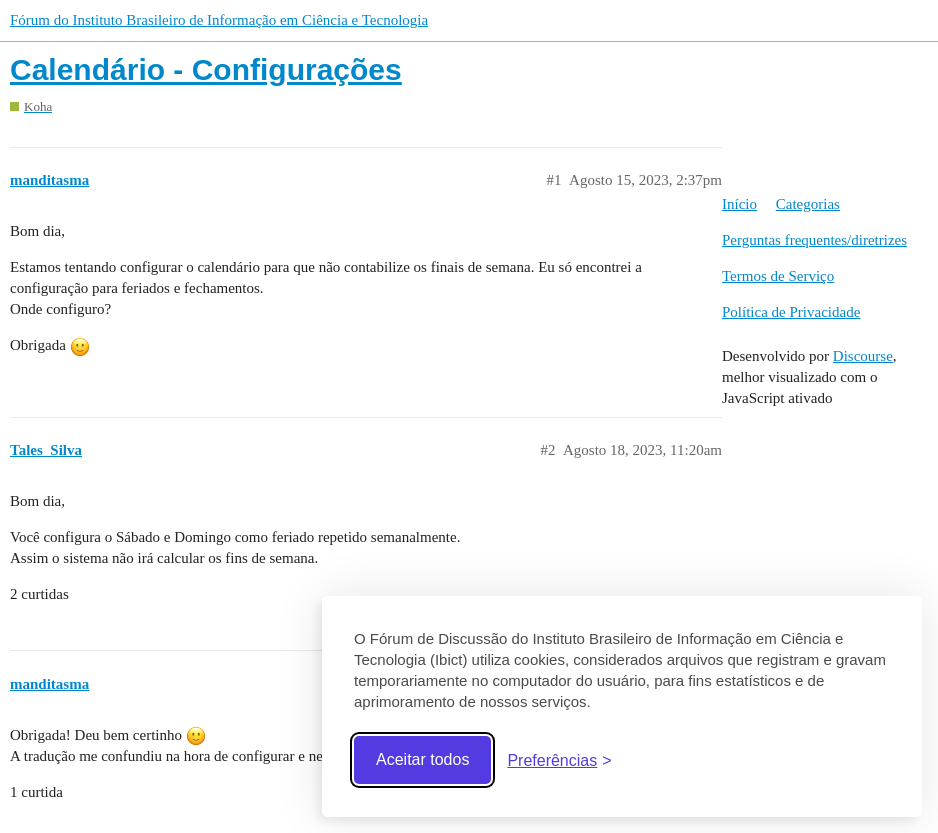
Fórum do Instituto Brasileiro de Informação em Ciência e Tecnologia (219, 20)
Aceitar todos (422, 759)
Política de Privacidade (791, 312)
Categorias (808, 204)
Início (739, 204)
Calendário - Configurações (206, 69)
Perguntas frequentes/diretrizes (814, 240)
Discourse (863, 356)
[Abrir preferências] (559, 760)
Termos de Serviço (778, 276)
